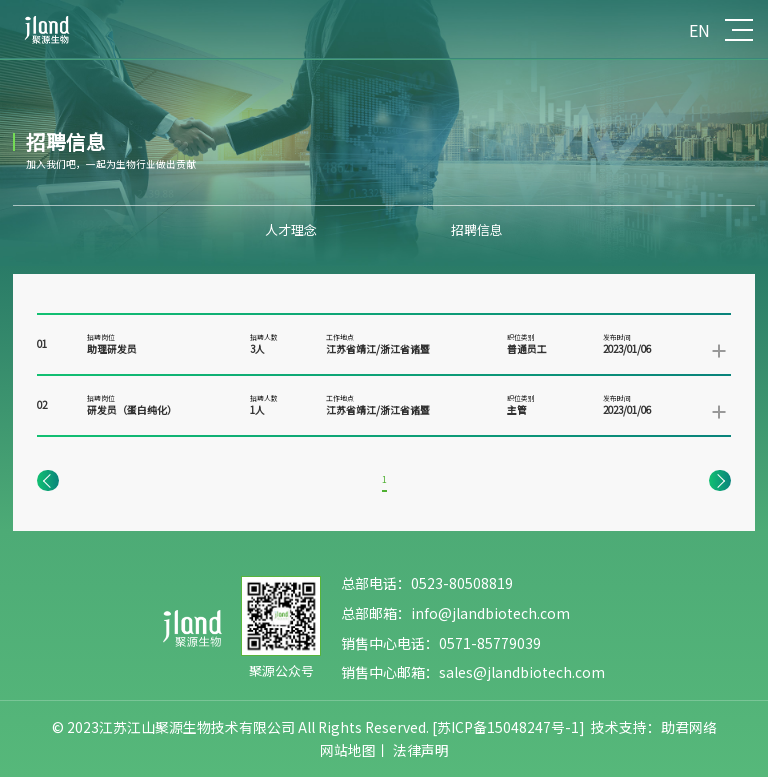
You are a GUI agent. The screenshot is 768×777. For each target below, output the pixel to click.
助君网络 (689, 727)
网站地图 (348, 750)
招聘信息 (477, 229)
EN (699, 30)
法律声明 (421, 750)
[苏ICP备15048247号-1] (508, 727)
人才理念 (291, 229)
